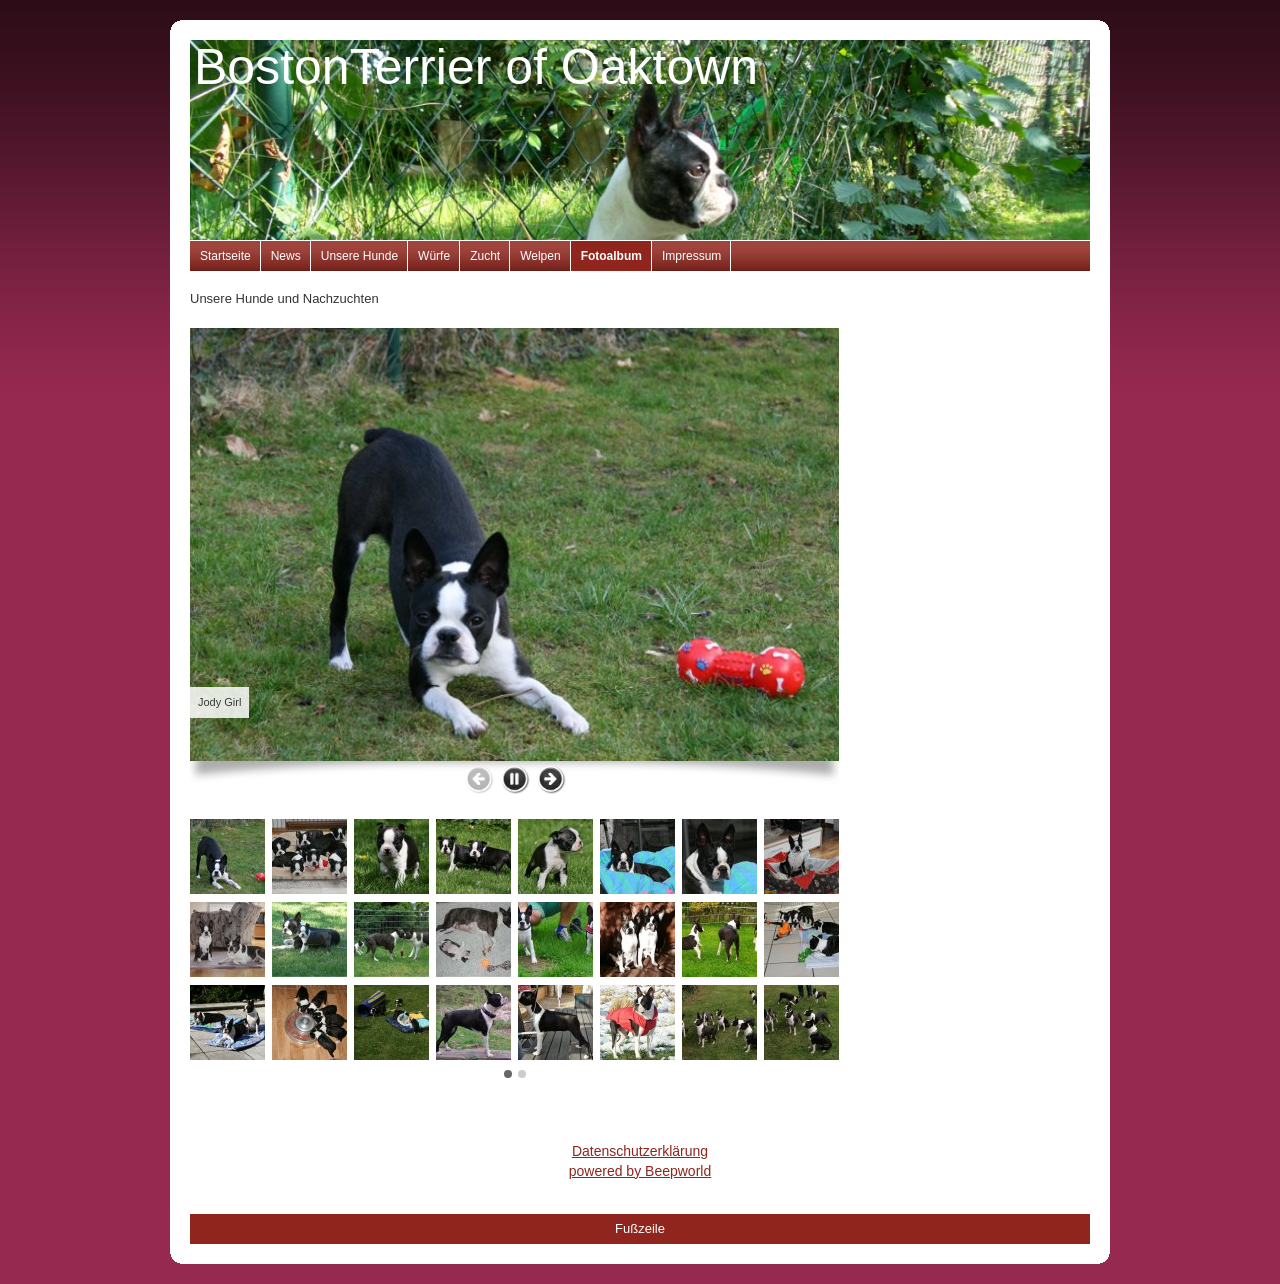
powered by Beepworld (640, 1171)
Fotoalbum (611, 256)
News (286, 256)
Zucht (485, 256)
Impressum (691, 256)
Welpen (540, 256)
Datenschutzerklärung (640, 1151)
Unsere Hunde (359, 256)
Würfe (434, 256)
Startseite (225, 256)
